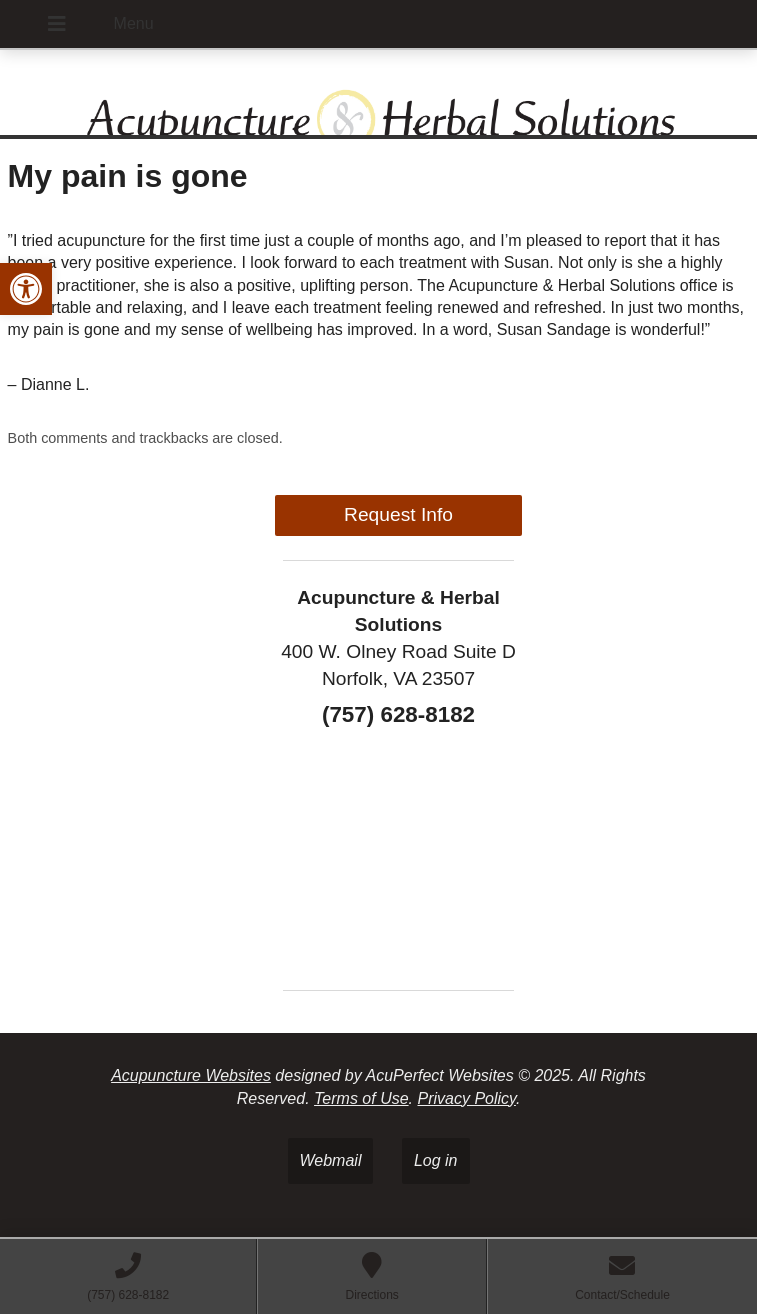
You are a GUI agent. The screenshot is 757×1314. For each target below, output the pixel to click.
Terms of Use (361, 1098)
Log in (436, 1160)
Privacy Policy (466, 1098)
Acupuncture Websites (191, 1075)
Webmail (331, 1160)
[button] (26, 289)
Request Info (398, 514)
